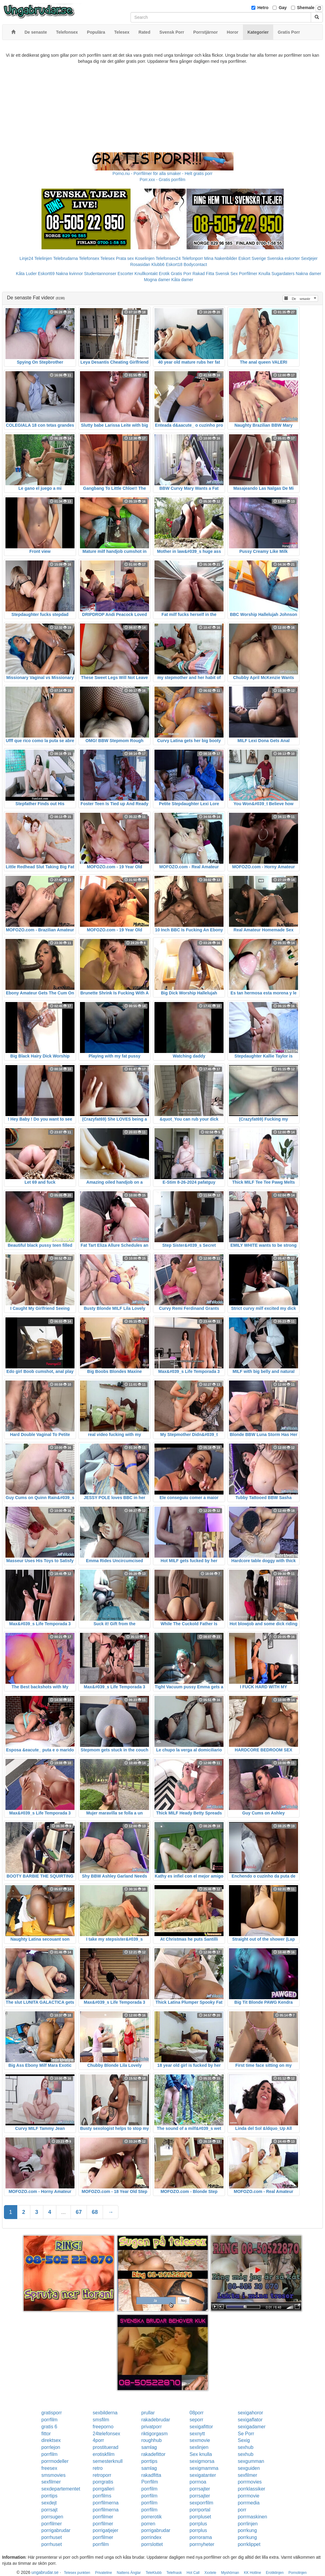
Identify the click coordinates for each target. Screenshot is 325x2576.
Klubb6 (158, 264)
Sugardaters (282, 273)
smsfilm (101, 2419)
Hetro (263, 7)
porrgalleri (103, 2488)
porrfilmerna (105, 2502)
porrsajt (49, 2509)
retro (98, 2468)
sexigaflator (250, 2419)
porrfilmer (103, 2516)
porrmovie (248, 2495)
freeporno (103, 2426)
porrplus (198, 2523)
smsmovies (53, 2475)
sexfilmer (247, 2475)
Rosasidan (140, 264)
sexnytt (197, 2433)
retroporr (102, 2475)
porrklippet (249, 2544)
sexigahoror (250, 2412)
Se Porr (246, 2433)
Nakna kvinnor (69, 273)
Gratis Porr (181, 273)
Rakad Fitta (203, 273)
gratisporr (51, 2412)
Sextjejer (309, 258)
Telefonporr (192, 258)
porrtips (149, 2461)
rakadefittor (153, 2454)
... (63, 2212)
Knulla (264, 273)
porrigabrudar (56, 2530)
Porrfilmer (248, 273)
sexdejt (49, 2502)
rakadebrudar (155, 2419)
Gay (283, 7)
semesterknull (108, 2461)
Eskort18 (174, 264)
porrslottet (152, 2544)
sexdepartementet (60, 2488)
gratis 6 (49, 2426)
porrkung (247, 2530)
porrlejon (50, 2447)
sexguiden (249, 2468)
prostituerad (105, 2447)
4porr (98, 2440)
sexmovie (200, 2440)
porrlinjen (248, 2523)
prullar (147, 2412)
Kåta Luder (26, 273)
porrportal (200, 2509)
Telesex (107, 258)
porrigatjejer (105, 2530)
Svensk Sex (226, 273)
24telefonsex (106, 2433)
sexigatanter (203, 2475)
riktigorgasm (154, 2433)
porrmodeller (55, 2461)
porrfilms (102, 2495)
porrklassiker (251, 2488)
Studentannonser (100, 273)
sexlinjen (199, 2447)
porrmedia (249, 2502)
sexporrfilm (201, 2502)
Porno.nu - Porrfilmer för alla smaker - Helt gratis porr (163, 173)
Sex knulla (201, 2454)
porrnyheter (202, 2544)
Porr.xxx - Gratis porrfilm (162, 179)
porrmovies (250, 2481)
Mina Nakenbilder (220, 258)
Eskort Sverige (252, 258)
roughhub (151, 2440)
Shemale (306, 7)
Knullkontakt (146, 273)
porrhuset (51, 2537)
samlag (149, 2447)
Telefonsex (89, 258)
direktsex (51, 2440)
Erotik (164, 273)
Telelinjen (43, 258)
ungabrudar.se (45, 2572)
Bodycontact (195, 264)
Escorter (125, 273)
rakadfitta (151, 2475)
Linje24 (26, 258)
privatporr (151, 2426)
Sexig (244, 2440)
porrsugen (52, 2516)
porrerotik (151, 2516)
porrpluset (200, 2516)
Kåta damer (182, 279)
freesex (49, 2468)
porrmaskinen (252, 2516)
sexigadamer (252, 2426)
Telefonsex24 (168, 258)
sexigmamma (204, 2468)
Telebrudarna (65, 258)
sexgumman (251, 2461)
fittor (46, 2433)
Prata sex (125, 258)
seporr (196, 2419)
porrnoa (198, 2481)
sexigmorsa (202, 2461)
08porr (197, 2412)
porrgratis (103, 2481)
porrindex (151, 2537)
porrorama (201, 2537)
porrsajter (200, 2488)
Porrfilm (149, 2481)
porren (148, 2523)
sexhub (246, 2447)
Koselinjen (145, 258)
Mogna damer (157, 279)
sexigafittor (201, 2426)
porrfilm (49, 2419)
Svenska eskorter (283, 258)
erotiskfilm (103, 2454)
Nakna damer (308, 273)
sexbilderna (105, 2412)
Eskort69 (46, 273)
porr (242, 2509)
